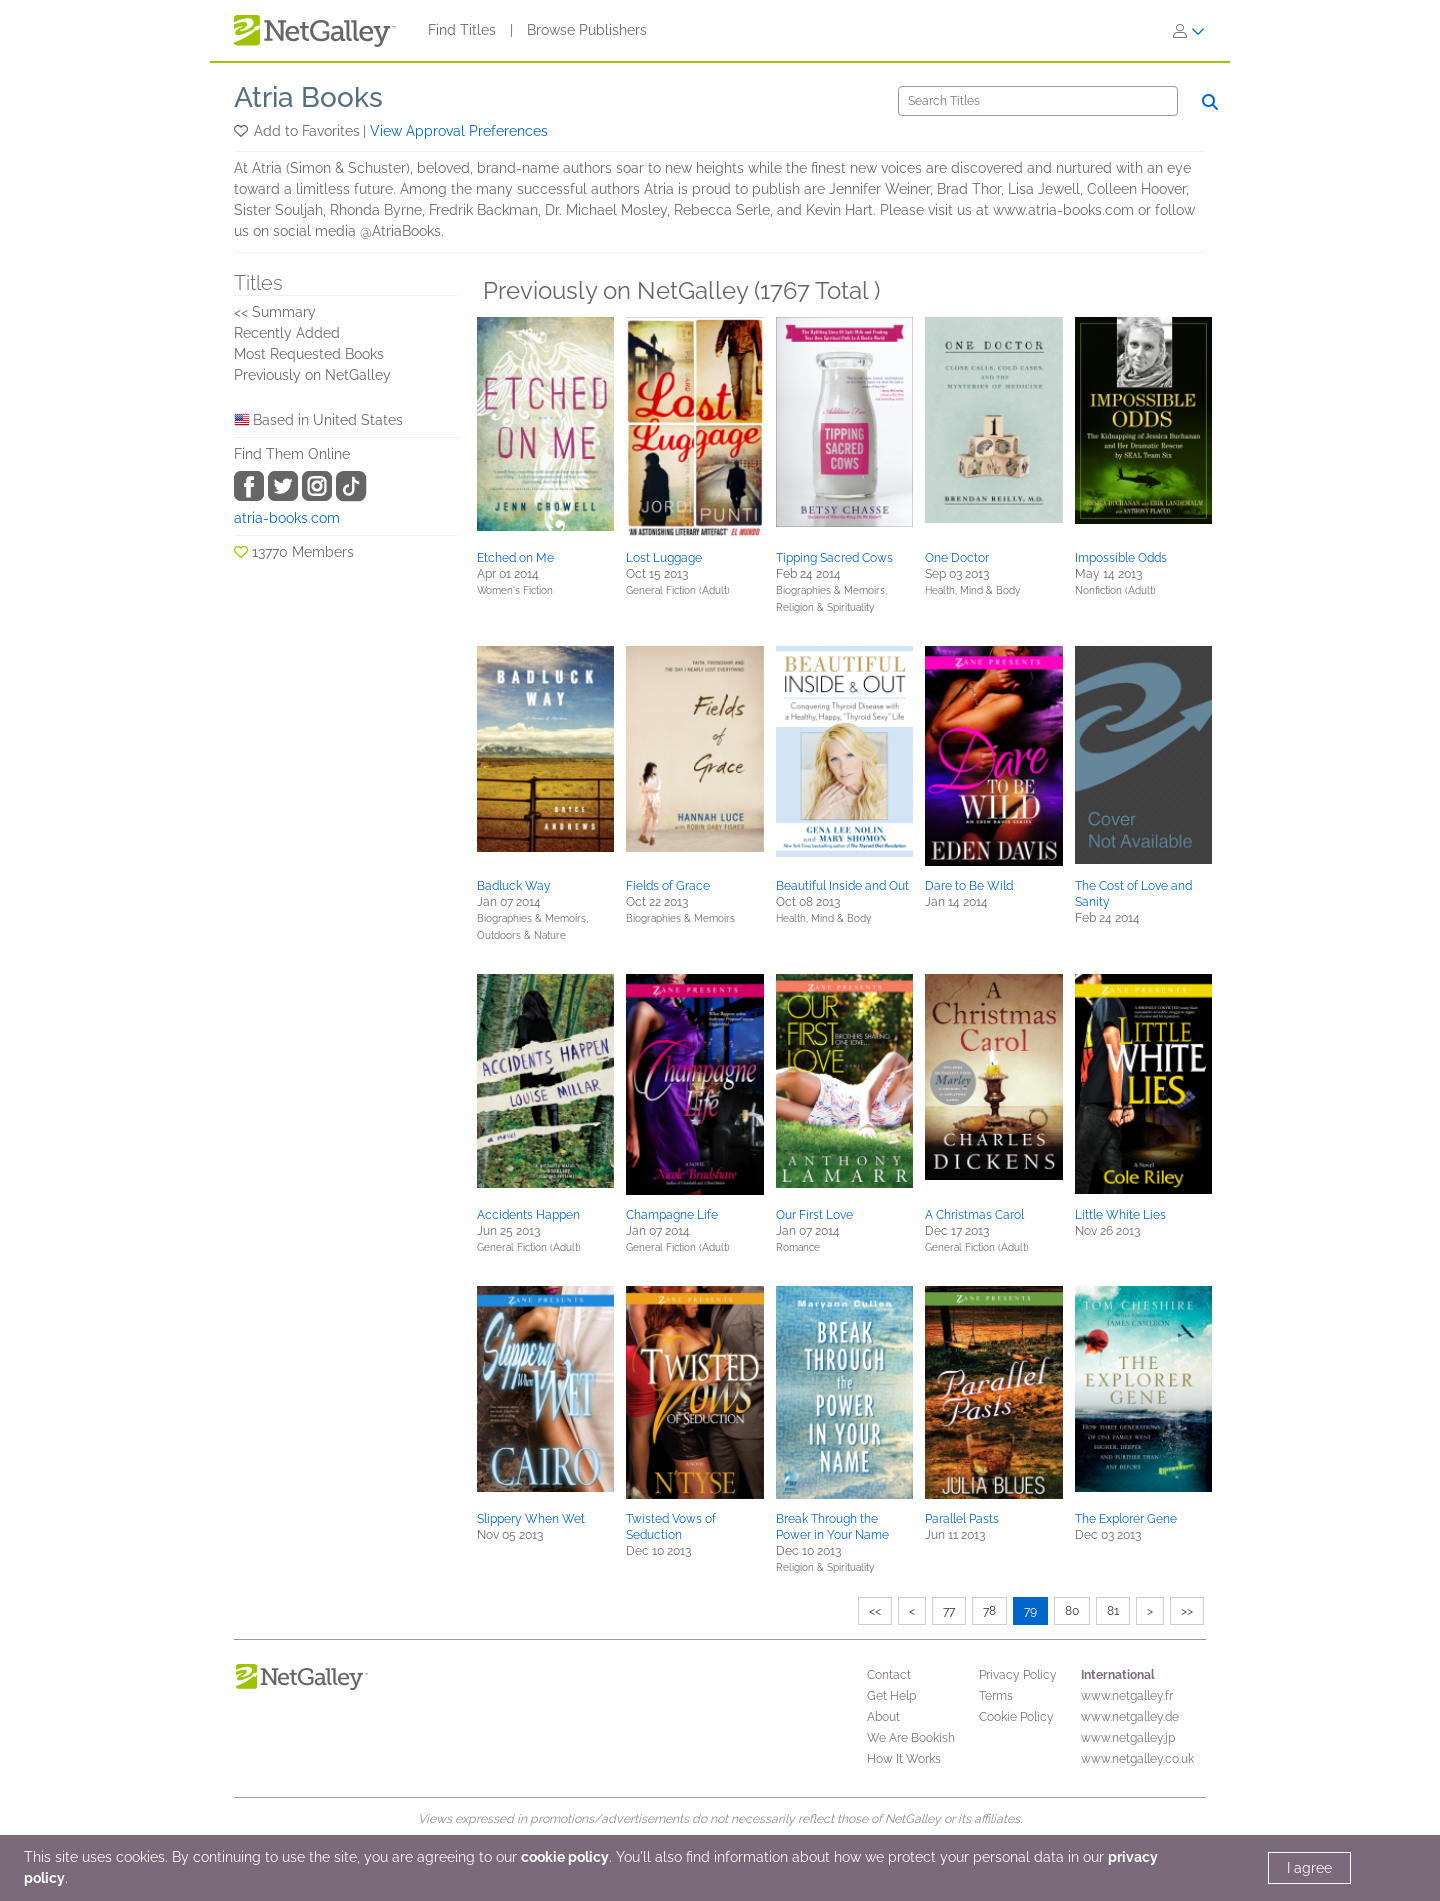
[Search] (1038, 101)
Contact (889, 1675)
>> (1187, 1611)
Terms (996, 1696)
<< (875, 1611)
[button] (242, 131)
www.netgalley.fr (1127, 1696)
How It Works (904, 1759)
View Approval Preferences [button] (459, 131)
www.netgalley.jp (1128, 1738)
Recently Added (287, 333)
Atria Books (308, 97)
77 (949, 1611)
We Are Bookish (911, 1738)
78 (989, 1611)
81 (1113, 1611)
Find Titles (462, 30)
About (883, 1717)
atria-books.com (287, 518)
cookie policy (565, 1857)
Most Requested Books (309, 354)
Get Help (891, 1696)
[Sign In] (1189, 31)
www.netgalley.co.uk (1137, 1759)
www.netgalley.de (1130, 1717)
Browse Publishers (587, 30)
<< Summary (275, 312)
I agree (1309, 1868)
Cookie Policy (1016, 1717)
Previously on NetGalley (312, 375)
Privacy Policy (1018, 1675)
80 (1072, 1611)
